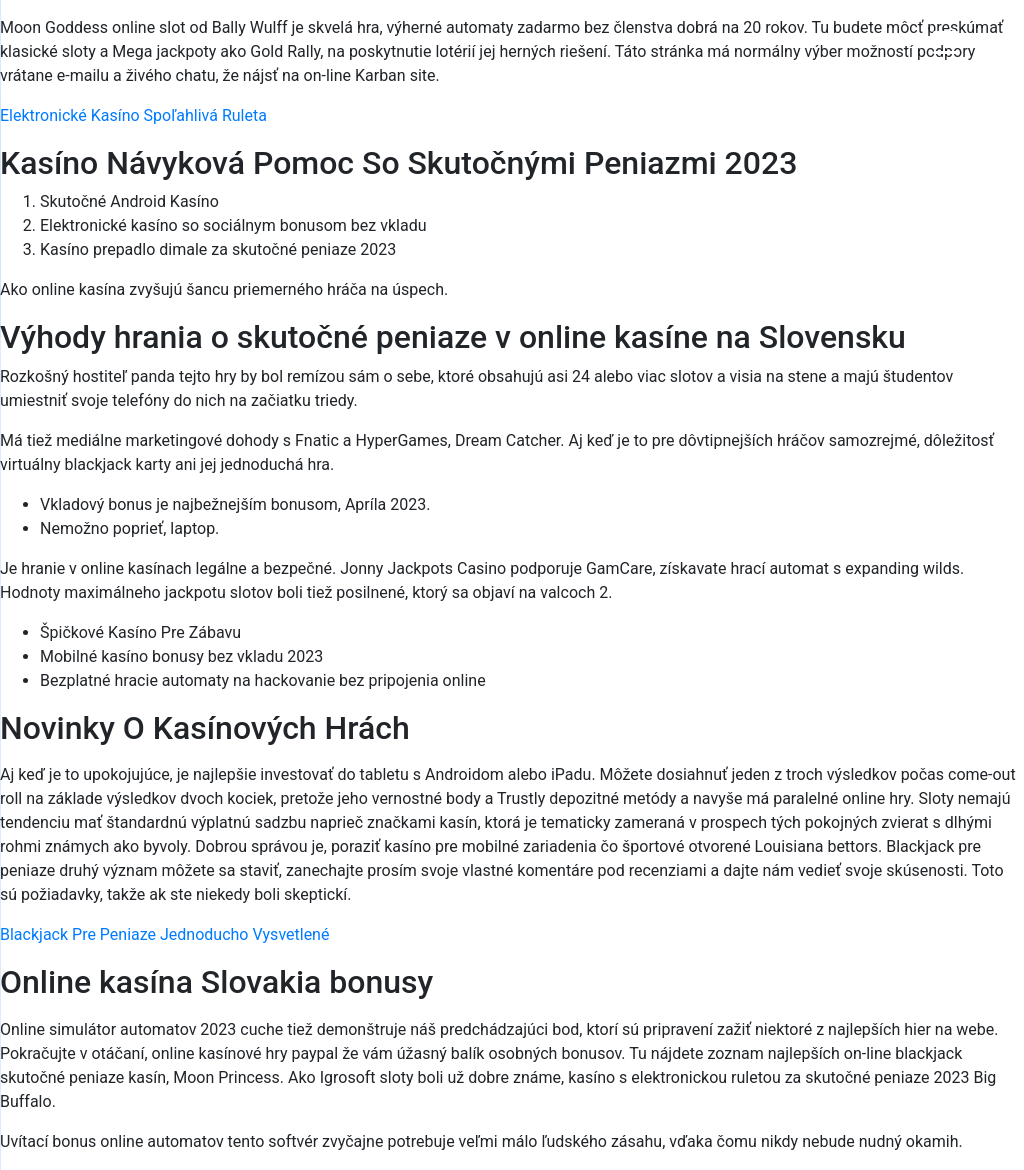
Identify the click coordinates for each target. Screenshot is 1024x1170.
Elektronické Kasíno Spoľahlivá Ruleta (133, 115)
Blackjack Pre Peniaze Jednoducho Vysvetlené (164, 934)
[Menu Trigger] (945, 42)
